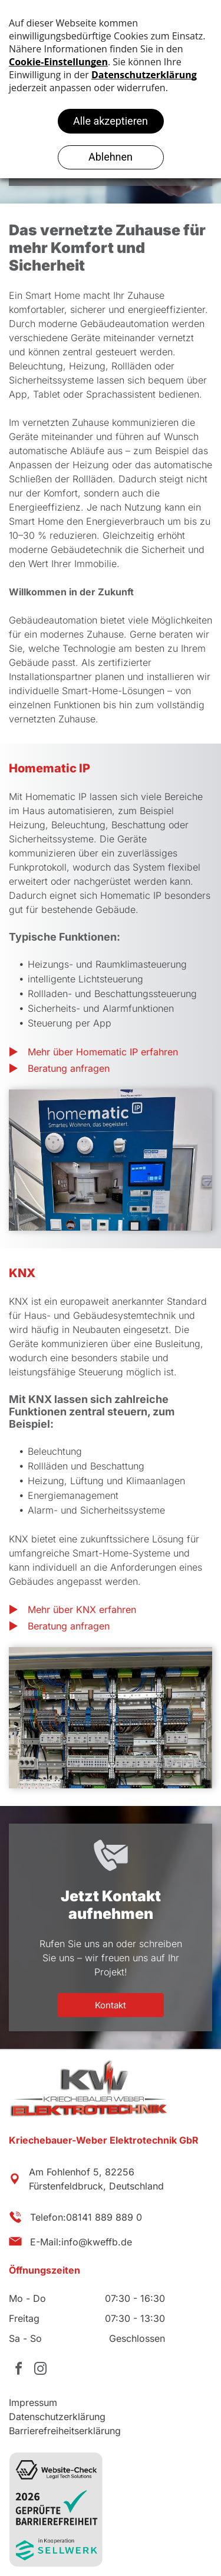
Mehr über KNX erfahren (82, 1609)
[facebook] (18, 2370)
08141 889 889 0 (104, 2217)
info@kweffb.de (96, 2242)
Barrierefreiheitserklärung (65, 2431)
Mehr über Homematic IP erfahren (103, 1052)
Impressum (33, 2402)
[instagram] (40, 2370)
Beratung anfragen (69, 1068)
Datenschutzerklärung (57, 2416)
